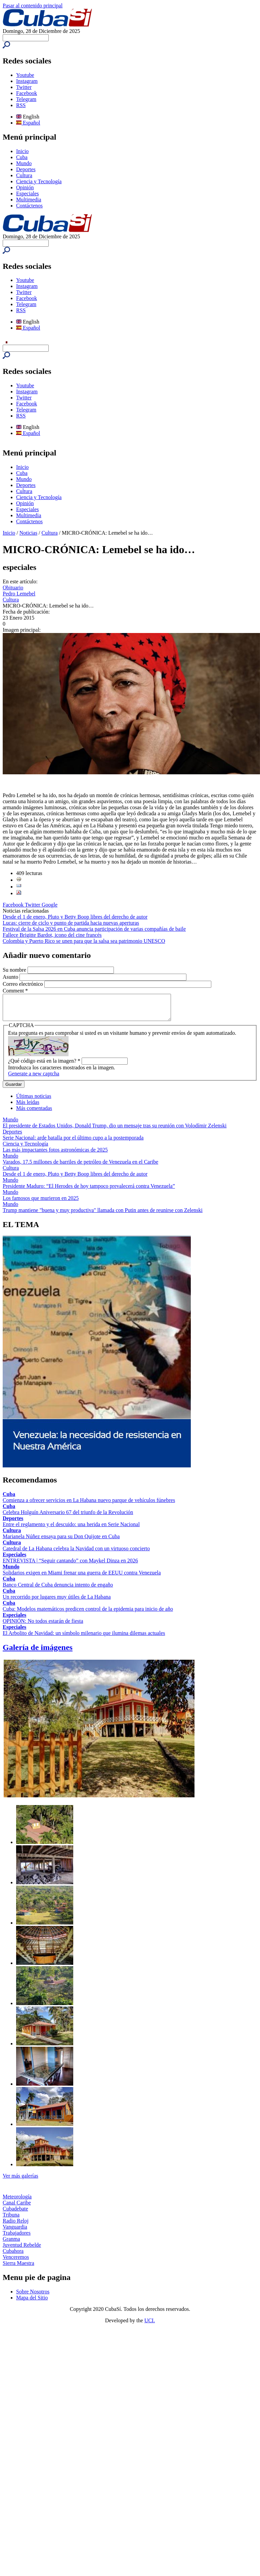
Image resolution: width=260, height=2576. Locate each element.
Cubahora (13, 2256)
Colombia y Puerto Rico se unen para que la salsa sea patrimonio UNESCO (84, 941)
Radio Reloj (16, 2226)
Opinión (25, 187)
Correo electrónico (23, 984)
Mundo (24, 163)
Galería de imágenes (38, 1652)
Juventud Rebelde (22, 2250)
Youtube (25, 75)
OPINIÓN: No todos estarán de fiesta (43, 1626)
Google (49, 905)
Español (28, 123)
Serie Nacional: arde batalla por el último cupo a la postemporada (73, 1143)
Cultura (24, 175)
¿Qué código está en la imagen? (44, 1066)
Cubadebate (15, 2214)
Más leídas (27, 1107)
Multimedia (28, 199)
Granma (11, 2244)
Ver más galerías (20, 2181)
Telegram (26, 99)
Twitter (24, 87)
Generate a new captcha (33, 1078)
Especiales (27, 193)
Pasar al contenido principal (32, 5)
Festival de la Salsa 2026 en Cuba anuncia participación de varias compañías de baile (94, 929)
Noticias (28, 533)
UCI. (149, 2325)
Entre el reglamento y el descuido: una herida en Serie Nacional (71, 1529)
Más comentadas (34, 1113)
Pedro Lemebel (19, 593)
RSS (21, 105)
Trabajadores (17, 2238)
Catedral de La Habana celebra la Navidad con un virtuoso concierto (76, 1553)
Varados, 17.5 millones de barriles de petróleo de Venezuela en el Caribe (80, 1167)
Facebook (26, 93)
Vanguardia (15, 2232)
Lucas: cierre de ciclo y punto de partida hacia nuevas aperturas (71, 923)
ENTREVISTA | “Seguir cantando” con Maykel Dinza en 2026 (70, 1565)
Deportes (26, 169)
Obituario (13, 587)
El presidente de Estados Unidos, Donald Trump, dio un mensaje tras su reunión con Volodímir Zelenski (114, 1130)
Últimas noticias (33, 1101)
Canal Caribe (17, 2207)
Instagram (27, 81)
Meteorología (17, 2201)
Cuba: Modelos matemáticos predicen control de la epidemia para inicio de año (88, 1614)
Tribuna (11, 2220)
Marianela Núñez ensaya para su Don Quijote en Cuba (61, 1541)
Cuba (22, 157)
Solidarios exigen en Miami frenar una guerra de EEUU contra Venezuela (82, 1578)
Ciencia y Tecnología (38, 181)
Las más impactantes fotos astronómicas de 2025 (55, 1155)
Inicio (22, 151)
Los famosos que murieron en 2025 (41, 1203)
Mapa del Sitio (32, 2302)
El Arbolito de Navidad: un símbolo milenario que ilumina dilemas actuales (84, 1638)
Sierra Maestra (18, 2268)
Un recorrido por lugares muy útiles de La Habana (57, 1602)
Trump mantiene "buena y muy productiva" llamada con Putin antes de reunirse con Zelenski (103, 1215)
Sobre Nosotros (32, 2296)
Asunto (11, 977)
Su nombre (15, 970)
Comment (15, 990)
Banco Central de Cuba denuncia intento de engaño (58, 1590)
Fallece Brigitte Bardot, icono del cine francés (52, 935)
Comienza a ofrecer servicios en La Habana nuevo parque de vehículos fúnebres (89, 1505)
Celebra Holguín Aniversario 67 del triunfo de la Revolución (68, 1517)
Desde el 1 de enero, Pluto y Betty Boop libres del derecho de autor (75, 917)
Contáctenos (29, 205)
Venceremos (16, 2262)
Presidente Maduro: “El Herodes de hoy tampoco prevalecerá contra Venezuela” (89, 1191)
